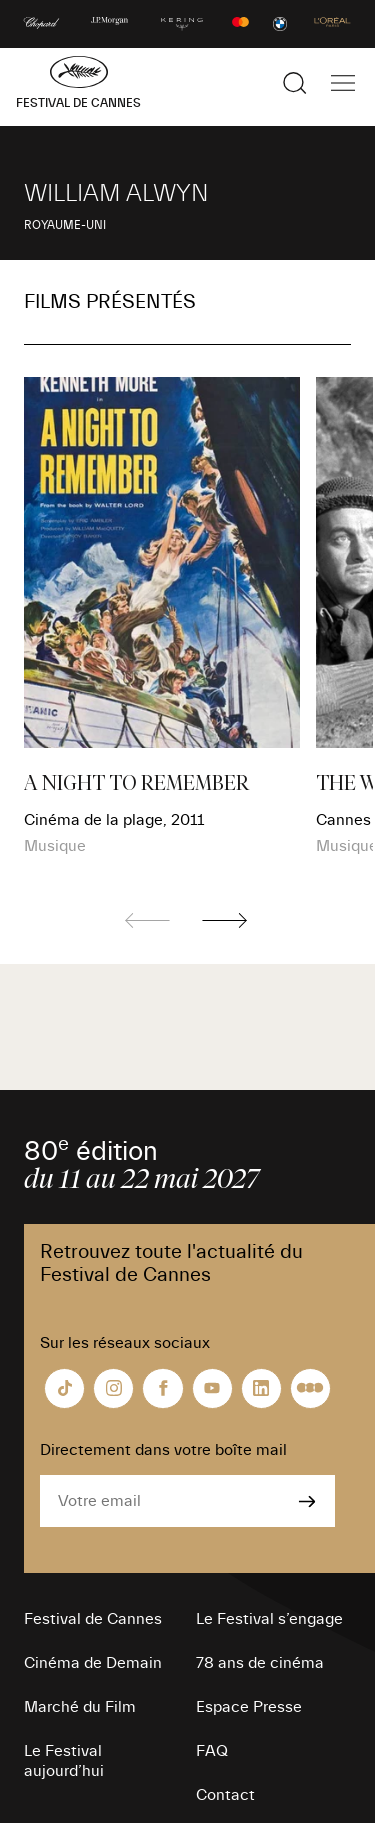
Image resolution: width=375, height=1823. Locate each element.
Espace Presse (249, 1707)
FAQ (212, 1751)
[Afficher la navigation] (343, 83)
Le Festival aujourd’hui (64, 1761)
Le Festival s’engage (269, 1619)
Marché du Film (80, 1707)
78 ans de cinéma (260, 1663)
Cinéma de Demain (93, 1663)
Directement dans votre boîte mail (163, 1450)
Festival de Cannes (93, 1619)
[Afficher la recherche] (295, 83)
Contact (225, 1795)
